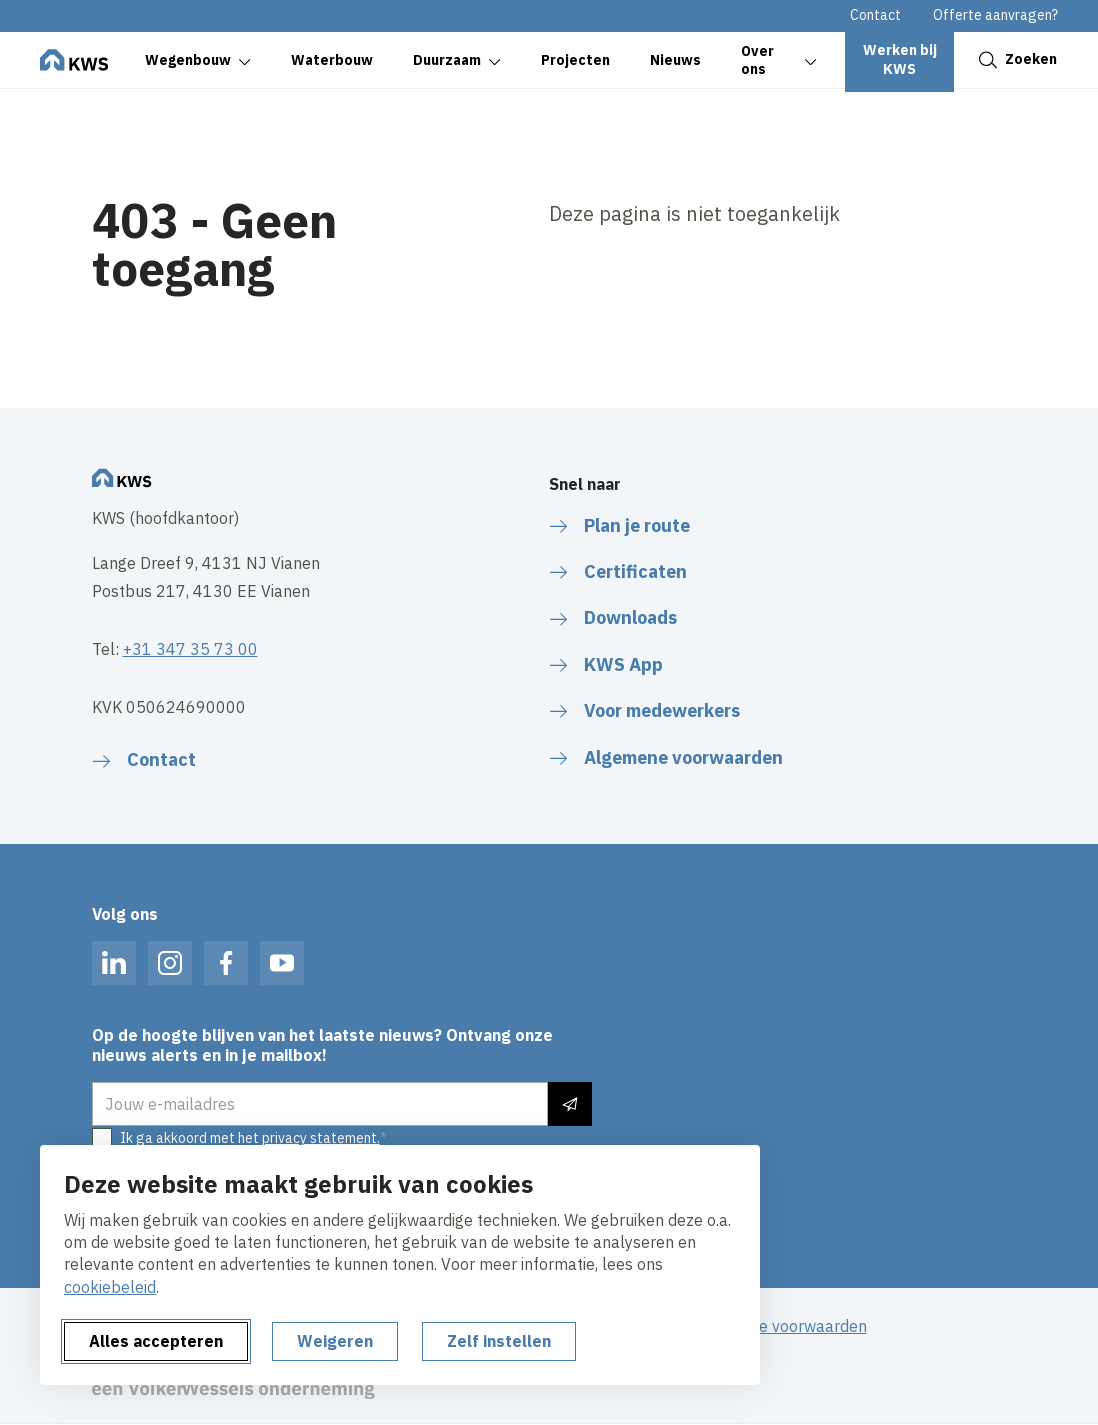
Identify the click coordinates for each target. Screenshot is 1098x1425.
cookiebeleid (110, 1287)
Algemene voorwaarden (780, 1326)
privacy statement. (321, 1138)
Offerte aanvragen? (995, 15)
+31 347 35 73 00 (190, 649)
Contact (875, 15)
